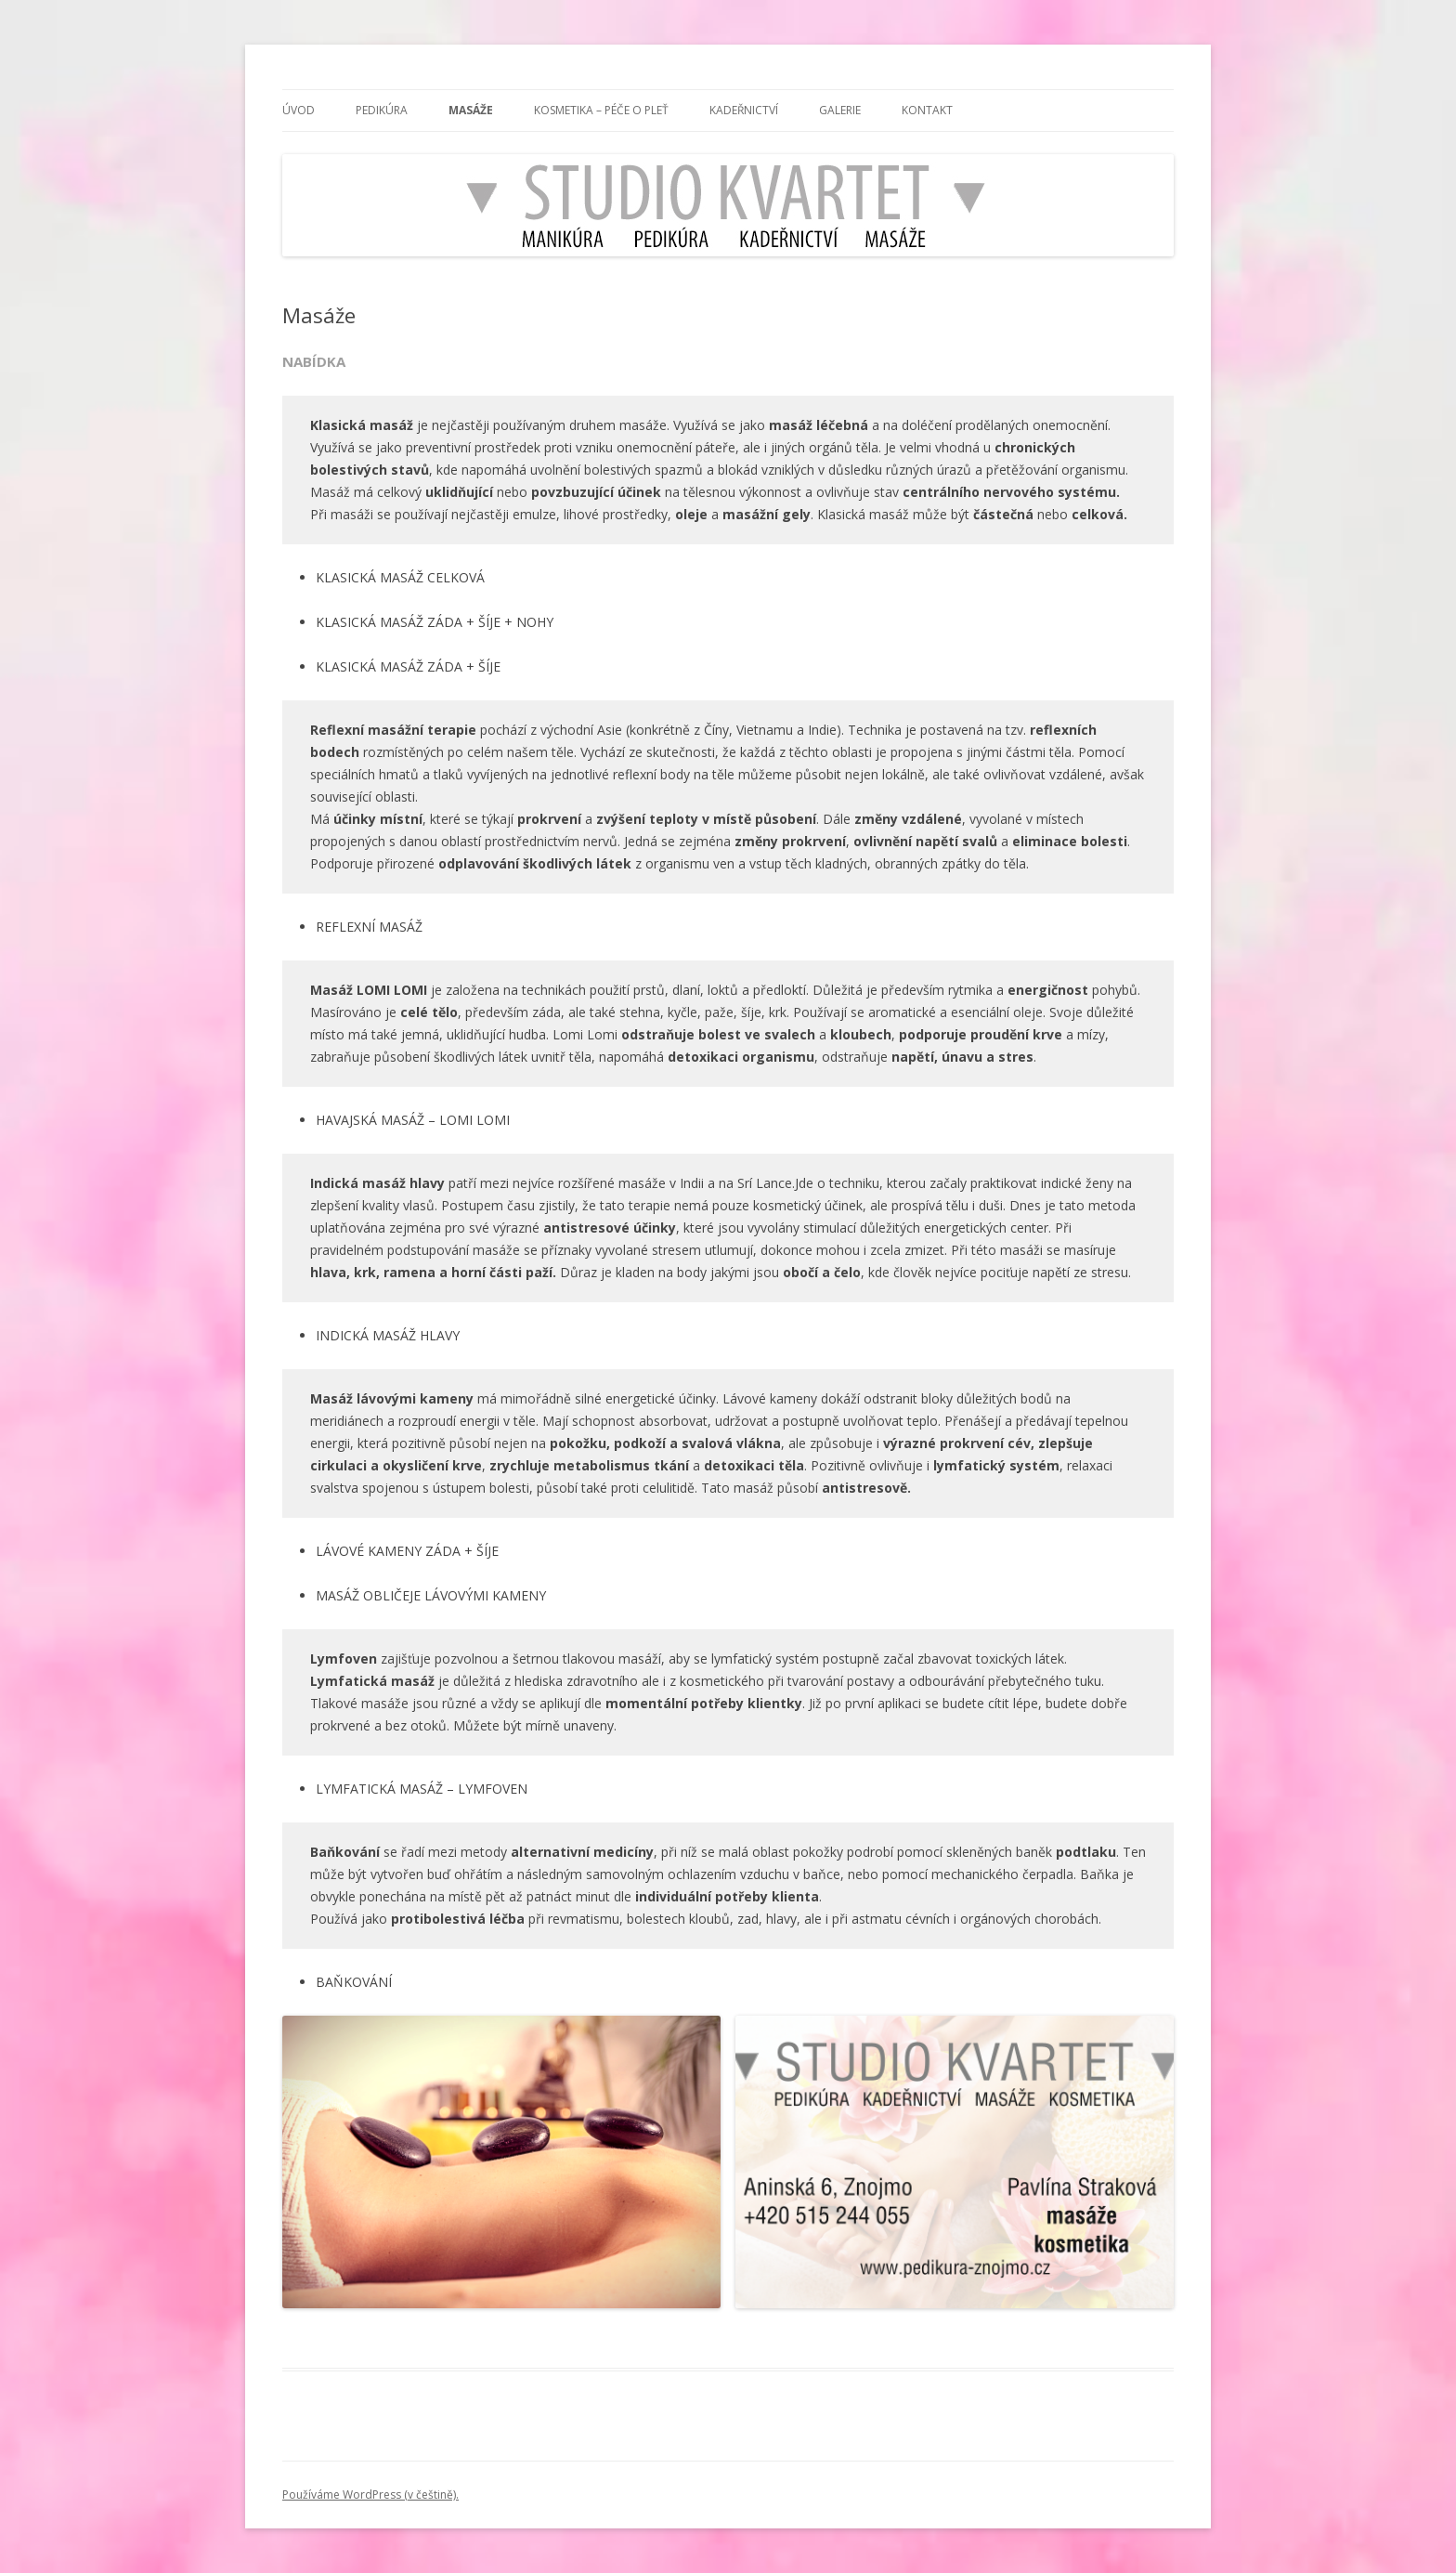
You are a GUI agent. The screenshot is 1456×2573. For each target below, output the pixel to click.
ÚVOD (298, 110)
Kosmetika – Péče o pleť (601, 110)
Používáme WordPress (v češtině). (370, 2494)
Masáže (470, 110)
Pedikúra (382, 110)
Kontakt (927, 110)
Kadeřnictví (743, 110)
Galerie (840, 110)
